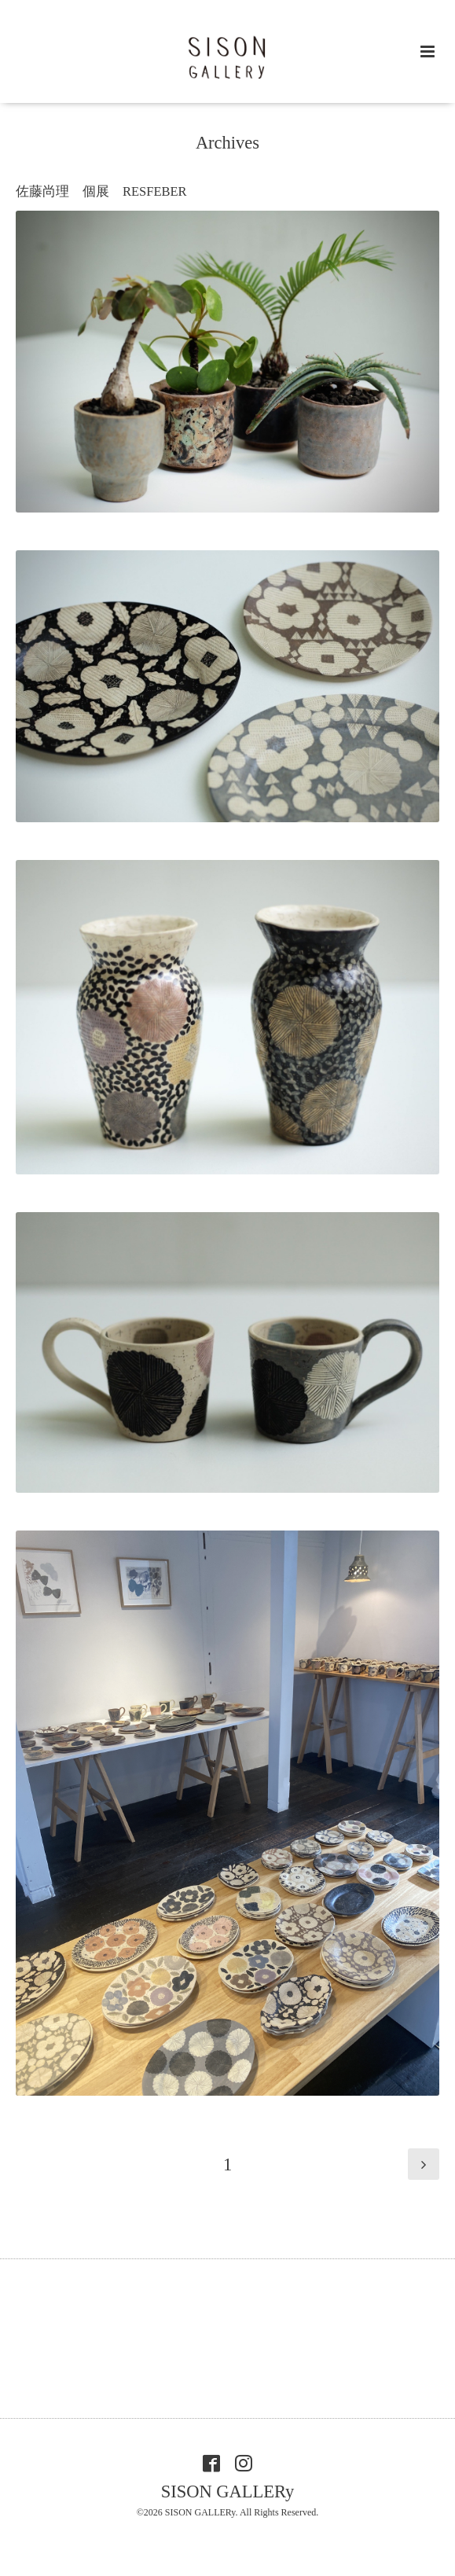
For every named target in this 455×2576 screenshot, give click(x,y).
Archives (227, 143)
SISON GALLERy (228, 2491)
